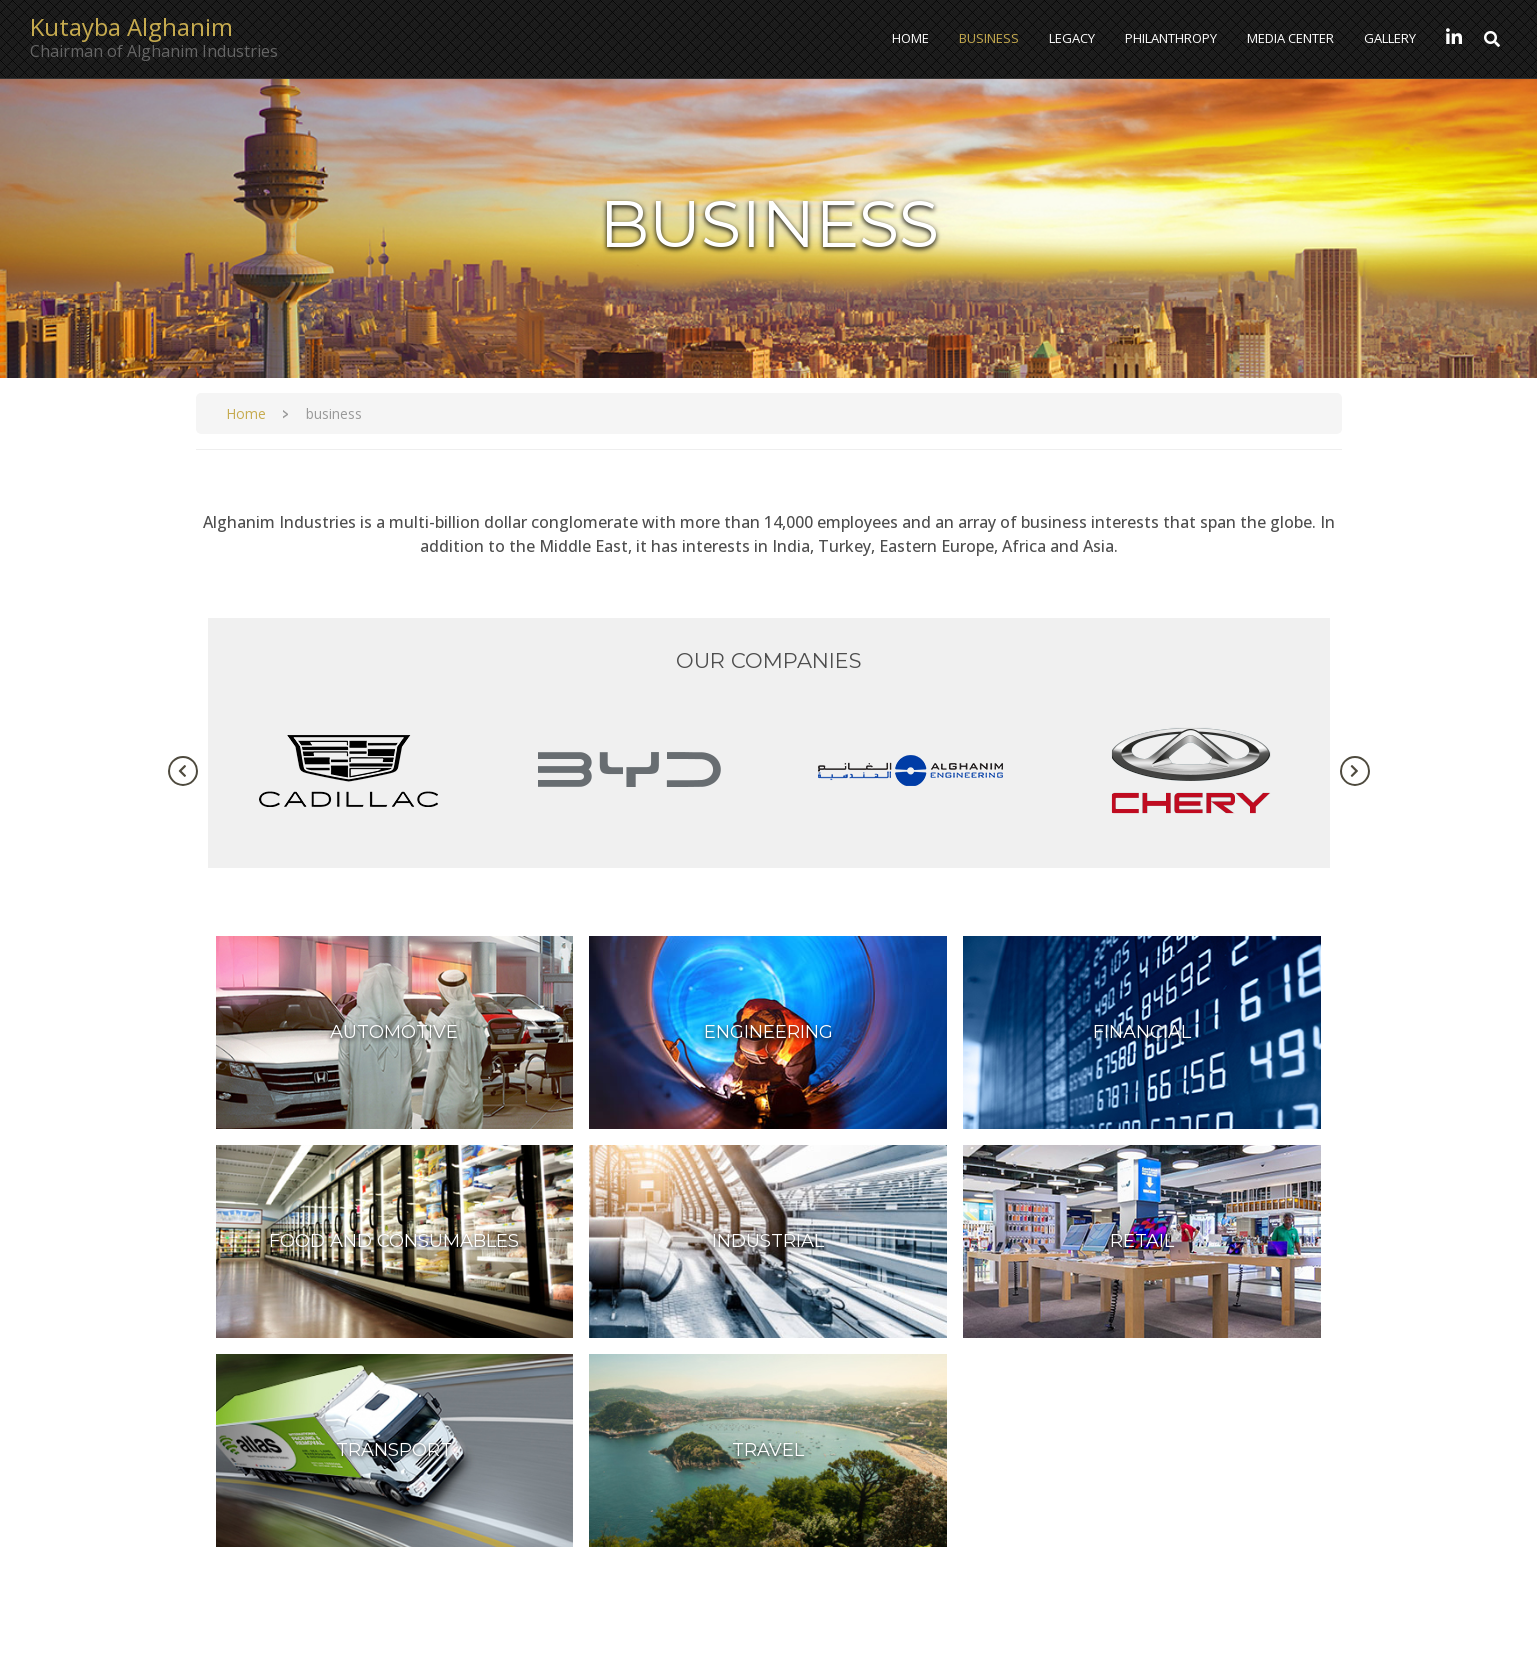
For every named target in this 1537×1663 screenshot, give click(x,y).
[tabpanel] (348, 770)
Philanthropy (1171, 38)
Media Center (1290, 38)
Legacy (1072, 38)
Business (989, 38)
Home (910, 38)
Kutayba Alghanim (131, 27)
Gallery (1390, 38)
